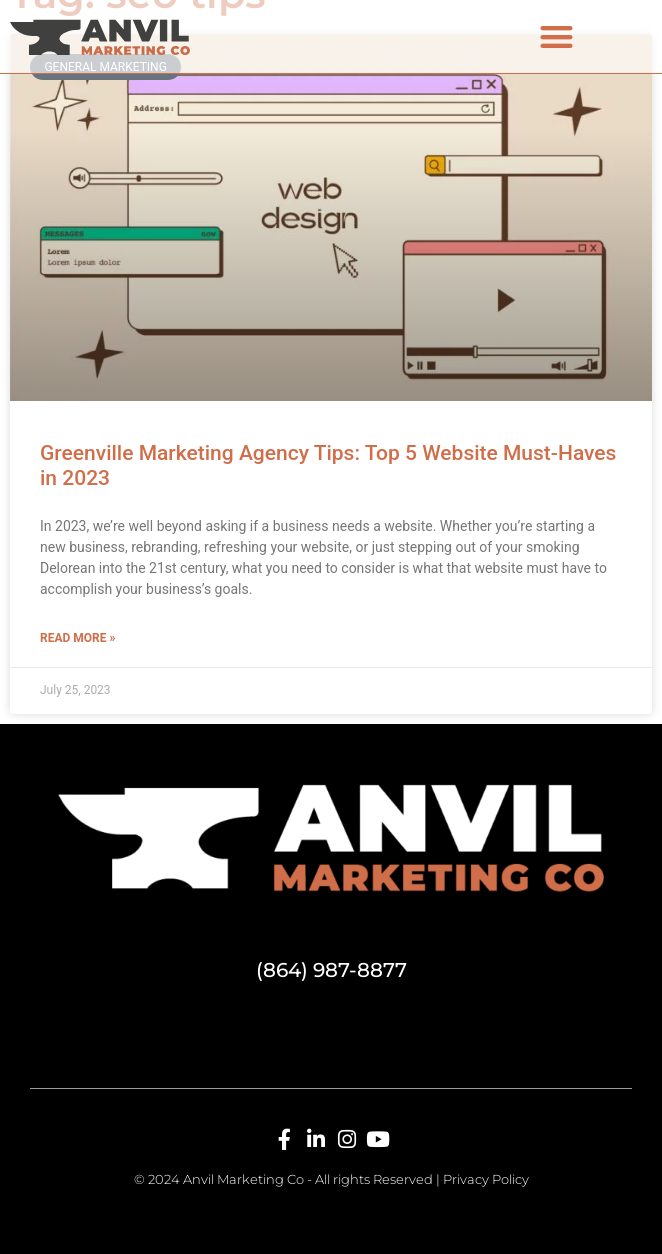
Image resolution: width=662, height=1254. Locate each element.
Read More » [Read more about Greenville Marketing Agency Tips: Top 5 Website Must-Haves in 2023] (77, 638)
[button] (556, 36)
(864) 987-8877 (331, 970)
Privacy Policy (486, 1179)
